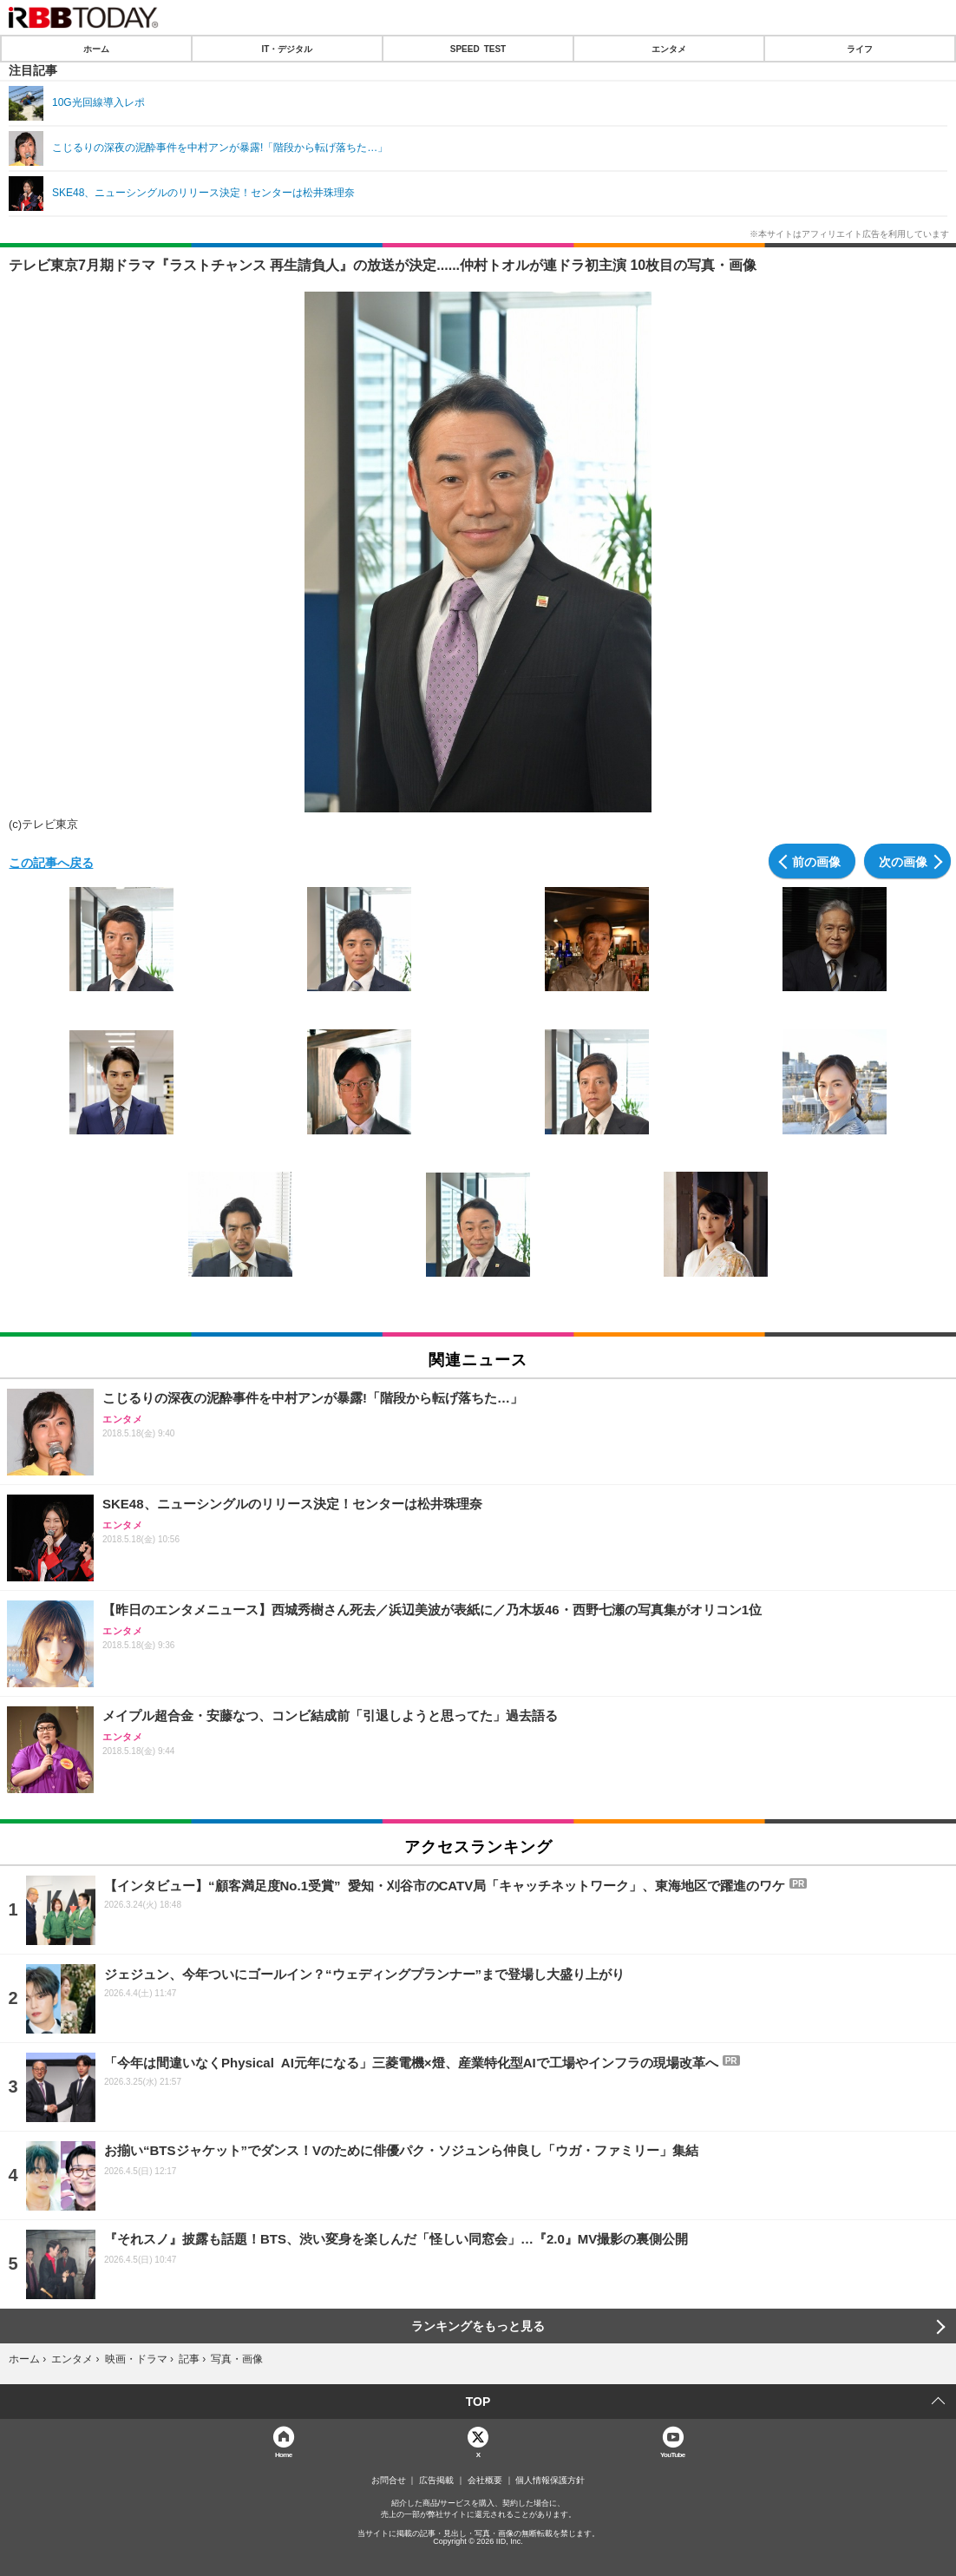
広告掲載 (436, 2480)
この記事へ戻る (51, 862)
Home (283, 2454)
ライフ (860, 48)
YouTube (672, 2454)
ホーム (96, 48)
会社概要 (485, 2480)
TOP (478, 2401)
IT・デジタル (287, 48)
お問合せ (388, 2480)
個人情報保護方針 (550, 2480)
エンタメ (669, 48)
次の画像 (903, 861)
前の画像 (816, 861)
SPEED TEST (478, 48)
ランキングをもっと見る (478, 2326)
